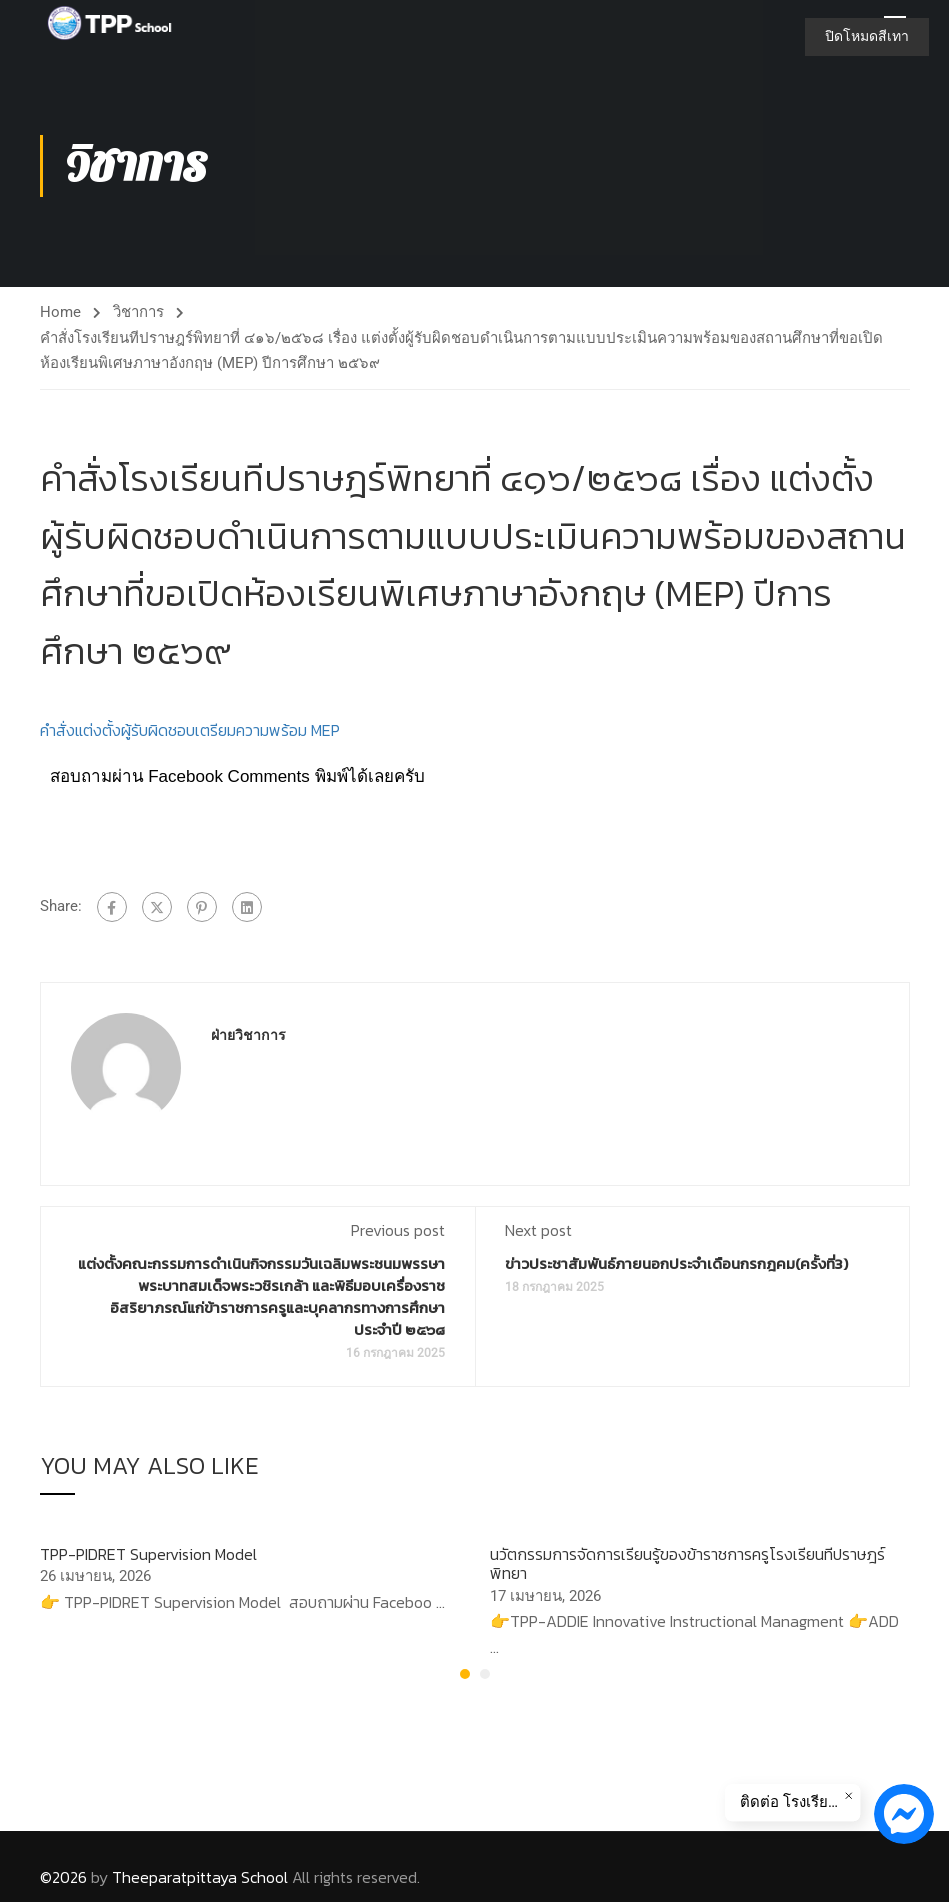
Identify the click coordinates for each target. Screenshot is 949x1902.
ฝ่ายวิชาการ (248, 1040)
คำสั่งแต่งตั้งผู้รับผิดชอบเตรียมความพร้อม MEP (190, 736)
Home (60, 317)
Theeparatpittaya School (200, 1877)
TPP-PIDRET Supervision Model (148, 1560)
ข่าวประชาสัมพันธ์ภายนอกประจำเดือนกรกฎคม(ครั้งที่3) (676, 1268)
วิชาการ (138, 317)
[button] (465, 1680)
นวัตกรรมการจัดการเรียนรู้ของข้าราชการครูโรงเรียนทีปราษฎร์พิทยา (687, 1569)
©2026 (63, 1877)
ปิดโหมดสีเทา (867, 36)
